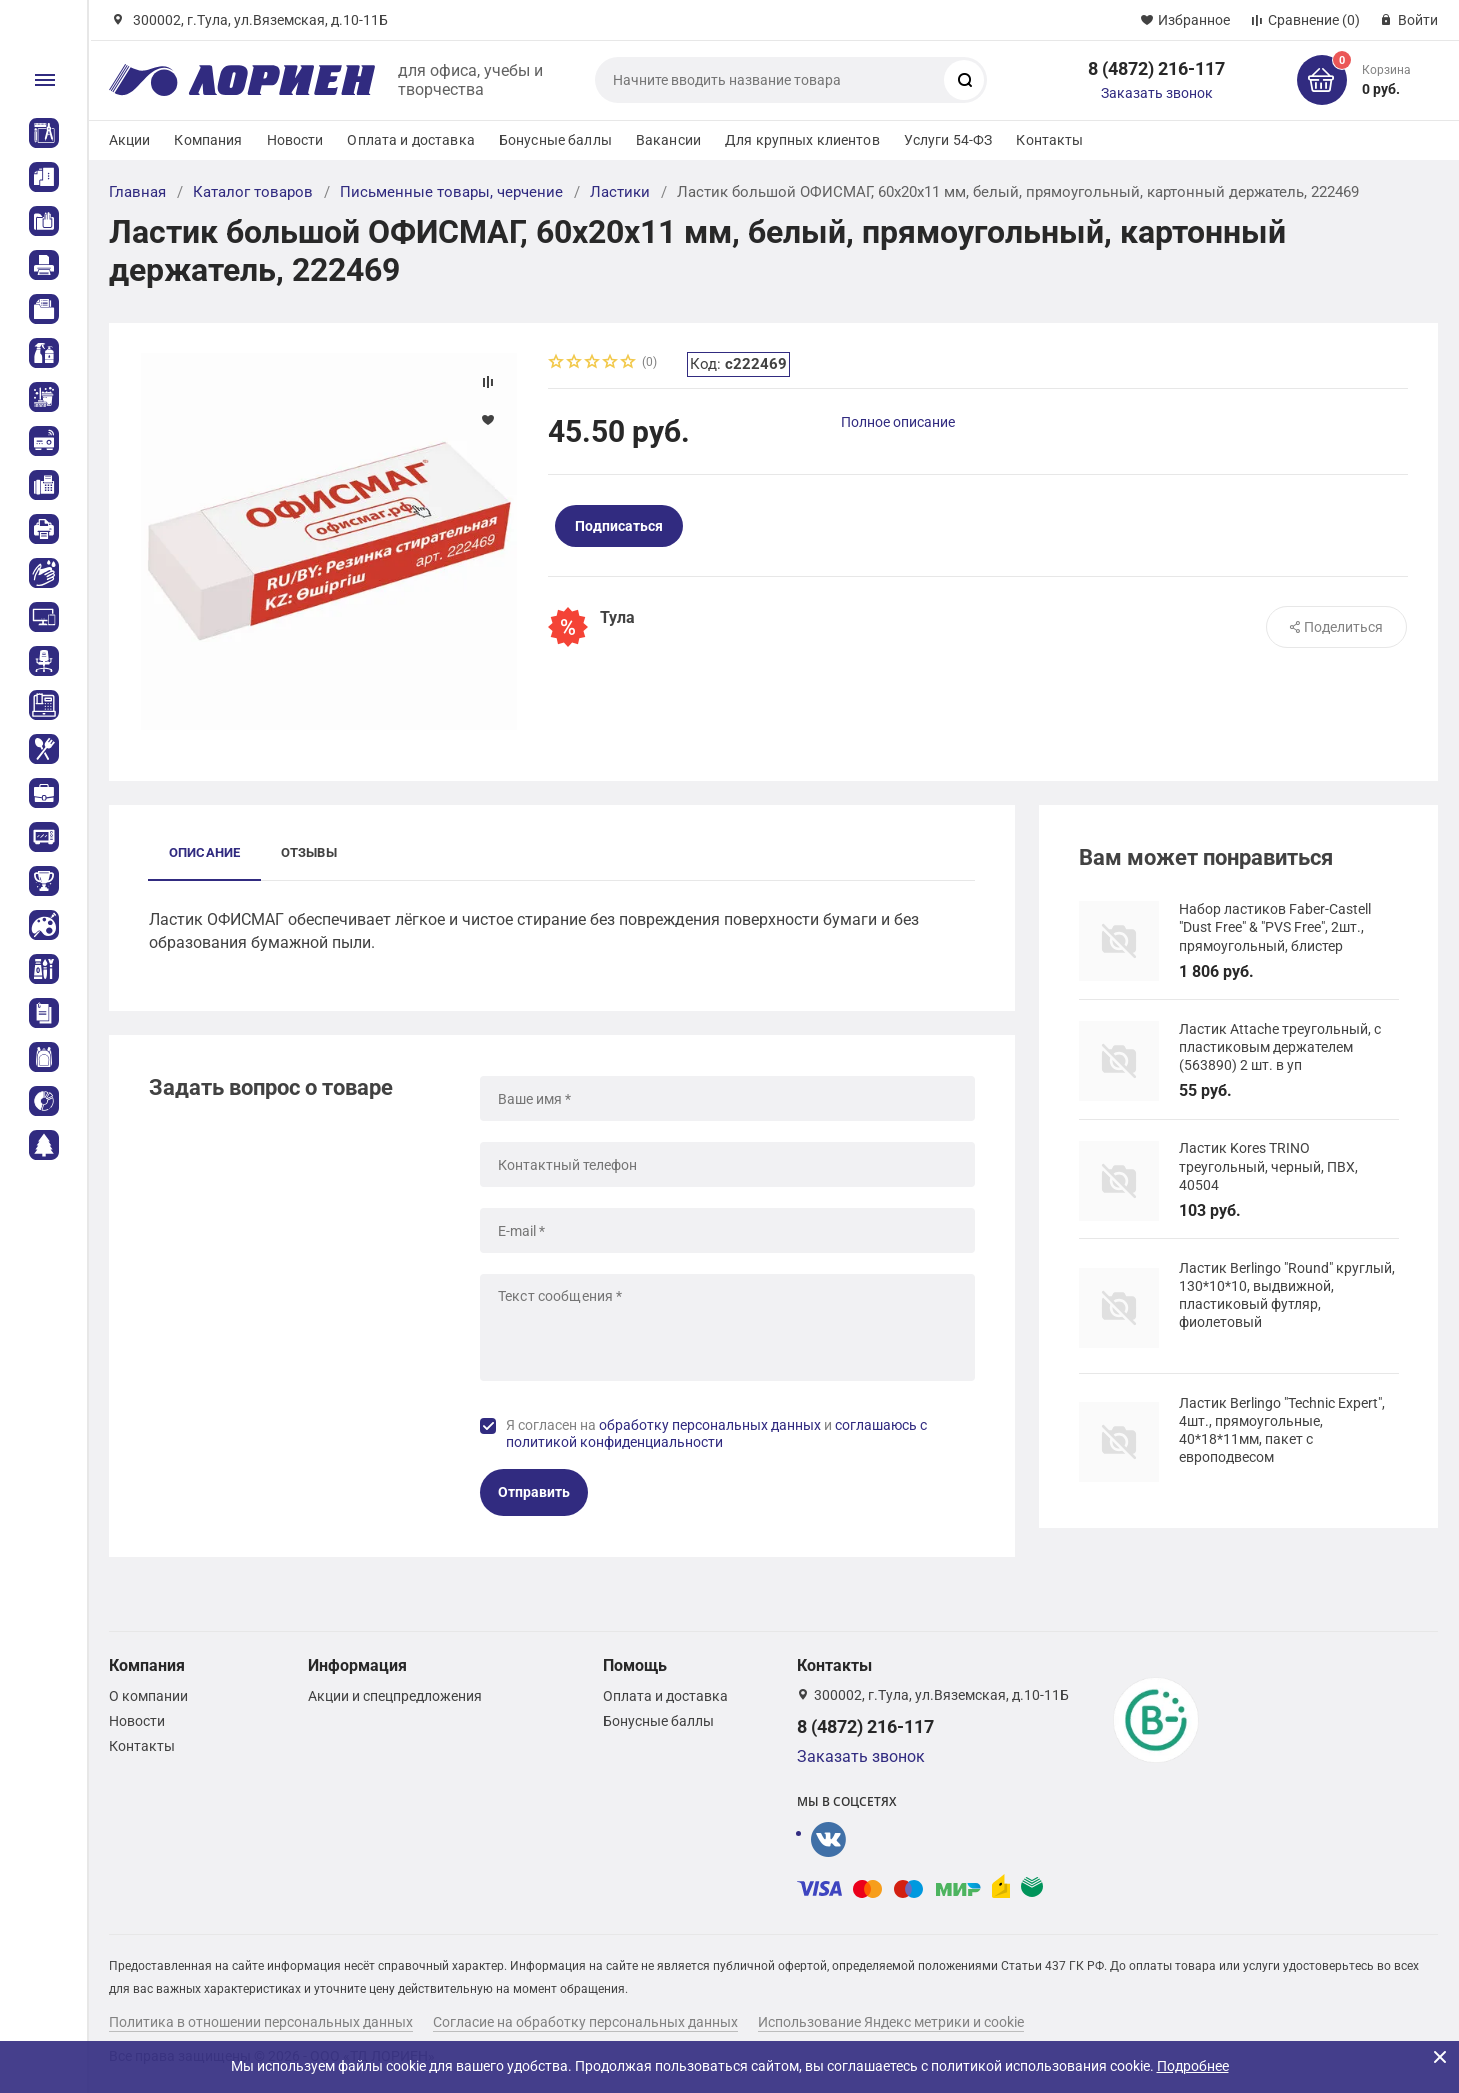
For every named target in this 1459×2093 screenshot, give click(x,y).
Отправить (534, 1492)
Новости (295, 140)
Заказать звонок (1157, 93)
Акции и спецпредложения (395, 1696)
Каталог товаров (253, 192)
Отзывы (309, 852)
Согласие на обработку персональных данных (585, 2022)
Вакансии (668, 140)
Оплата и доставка (410, 140)
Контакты (1049, 140)
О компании (148, 1696)
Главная (137, 192)
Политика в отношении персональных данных (261, 2022)
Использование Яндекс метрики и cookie (891, 2022)
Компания (208, 140)
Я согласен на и (716, 1434)
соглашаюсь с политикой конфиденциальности (716, 1434)
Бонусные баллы (555, 140)
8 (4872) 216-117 (1156, 68)
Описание (205, 852)
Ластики (620, 192)
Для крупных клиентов (802, 140)
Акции (130, 140)
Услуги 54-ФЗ (948, 140)
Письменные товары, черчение (451, 192)
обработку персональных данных (710, 1425)
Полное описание (898, 422)
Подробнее (1193, 2066)
